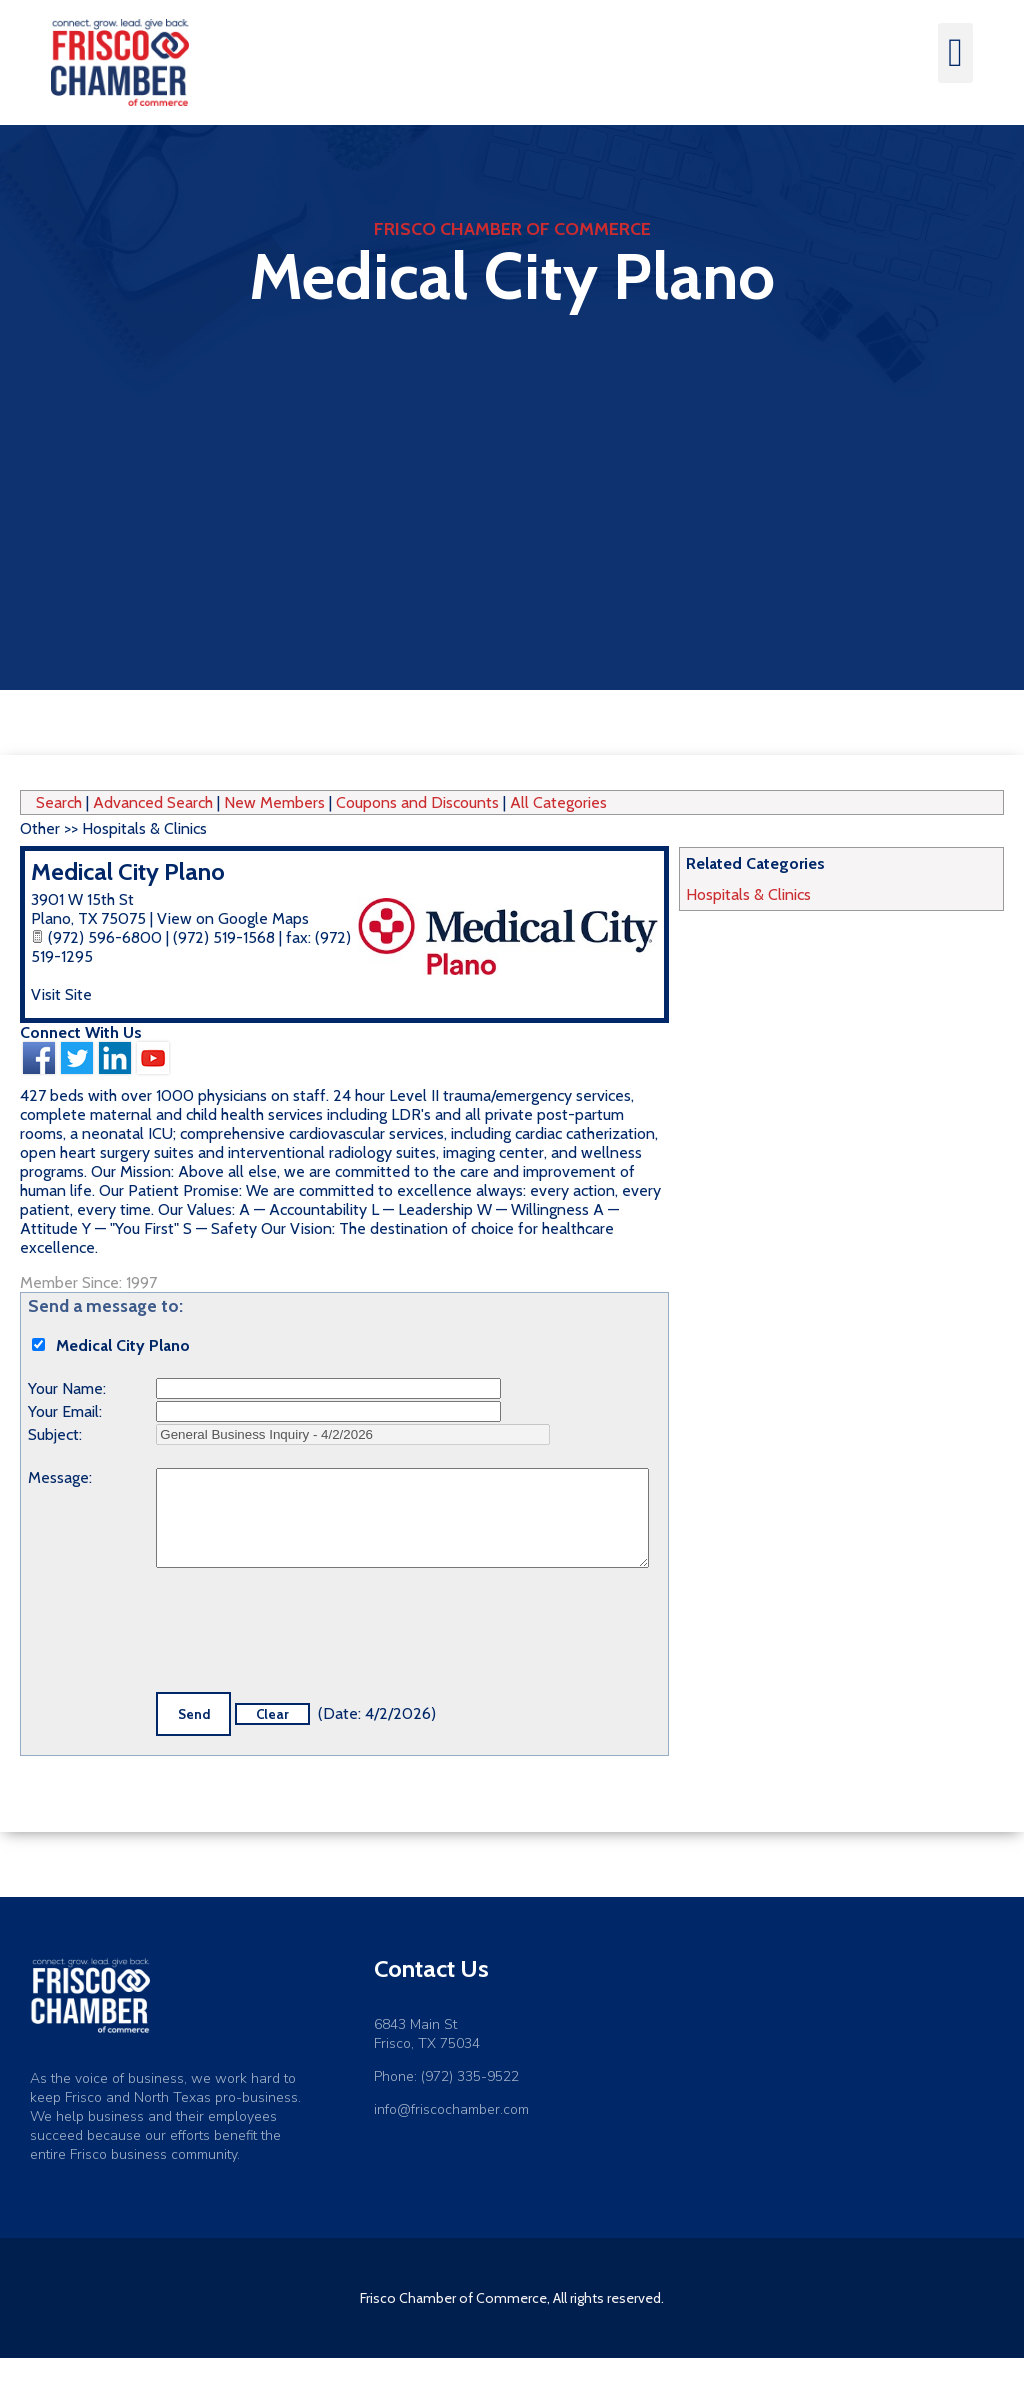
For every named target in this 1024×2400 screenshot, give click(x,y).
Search (59, 802)
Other (40, 828)
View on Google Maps (233, 918)
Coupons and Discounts (417, 802)
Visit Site (61, 994)
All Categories (558, 802)
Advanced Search (153, 802)
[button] (955, 53)
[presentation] (308, 1634)
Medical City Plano (128, 871)
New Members (274, 802)
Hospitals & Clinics (748, 894)
